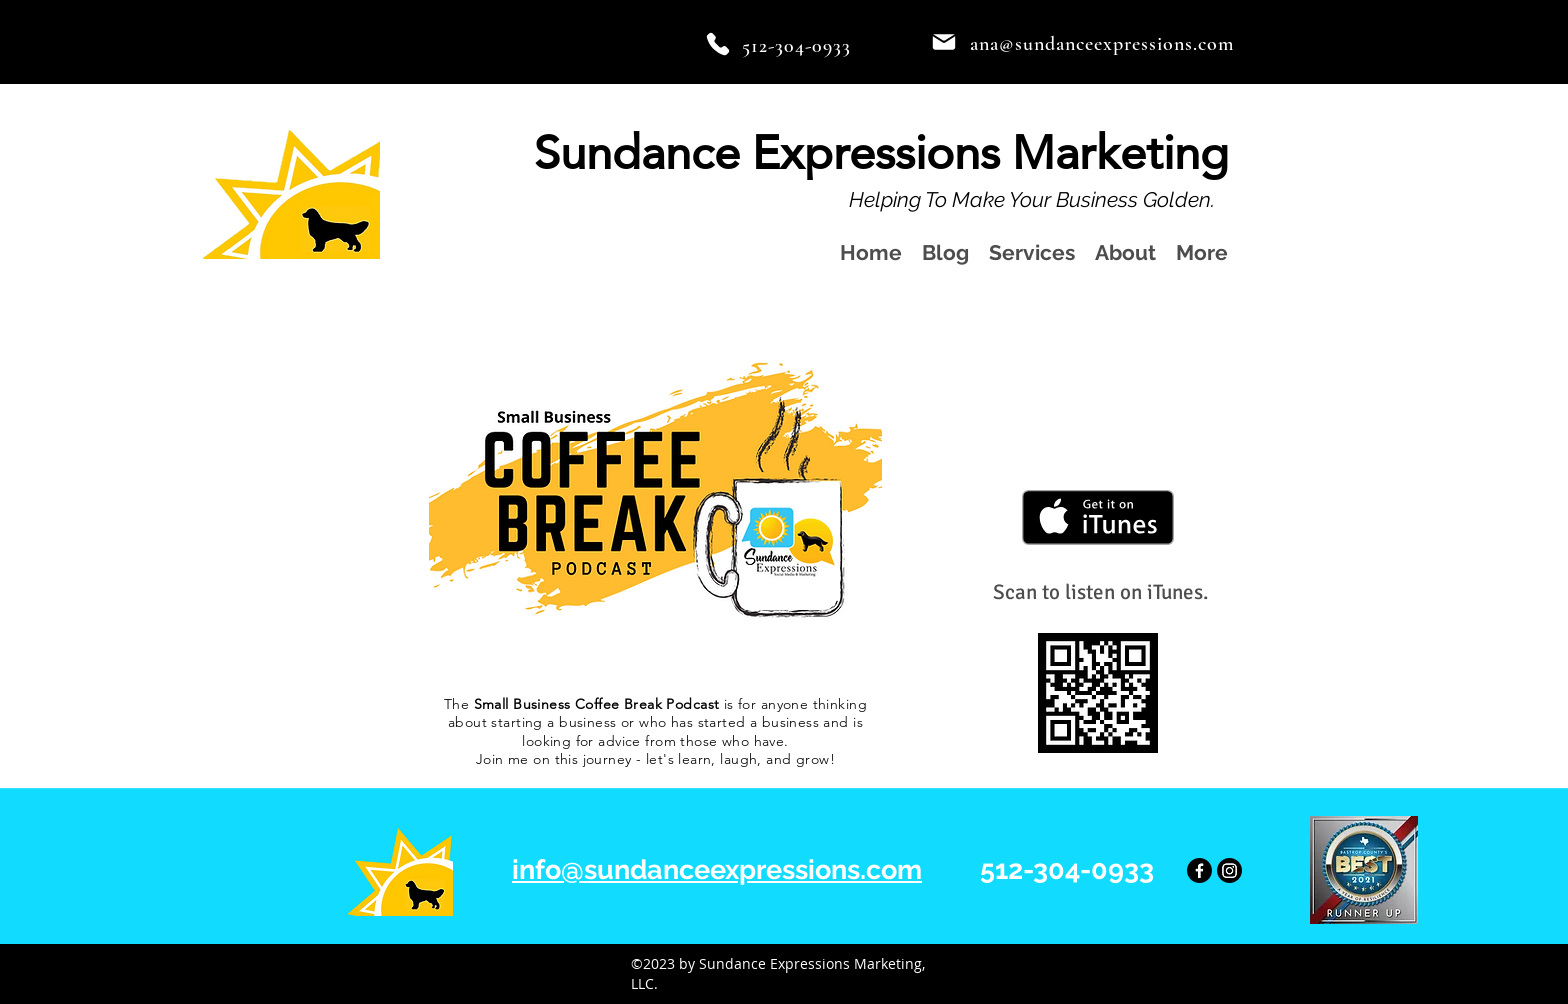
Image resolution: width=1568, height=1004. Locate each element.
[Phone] (718, 44)
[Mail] (944, 42)
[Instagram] (1229, 870)
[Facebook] (1199, 870)
